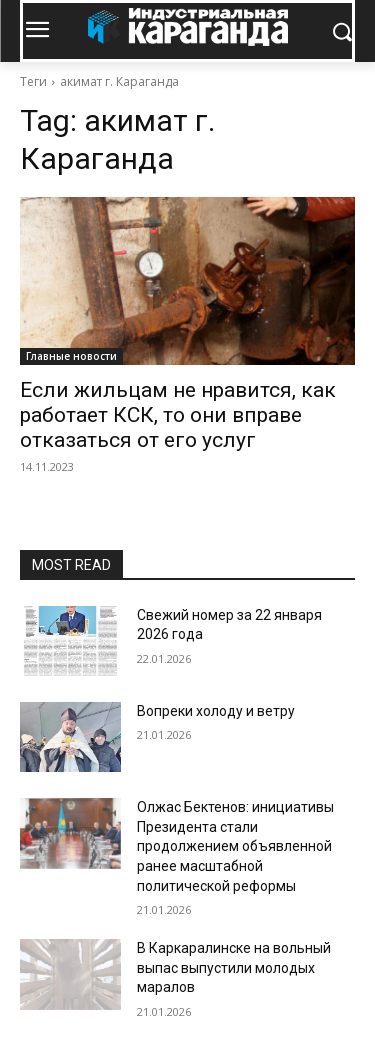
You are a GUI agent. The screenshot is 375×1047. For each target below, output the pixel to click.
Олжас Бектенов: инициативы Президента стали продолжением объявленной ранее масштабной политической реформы (235, 846)
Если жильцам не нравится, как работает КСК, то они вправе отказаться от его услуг (178, 415)
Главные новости (71, 356)
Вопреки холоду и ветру (216, 711)
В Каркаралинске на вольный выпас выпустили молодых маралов (234, 967)
